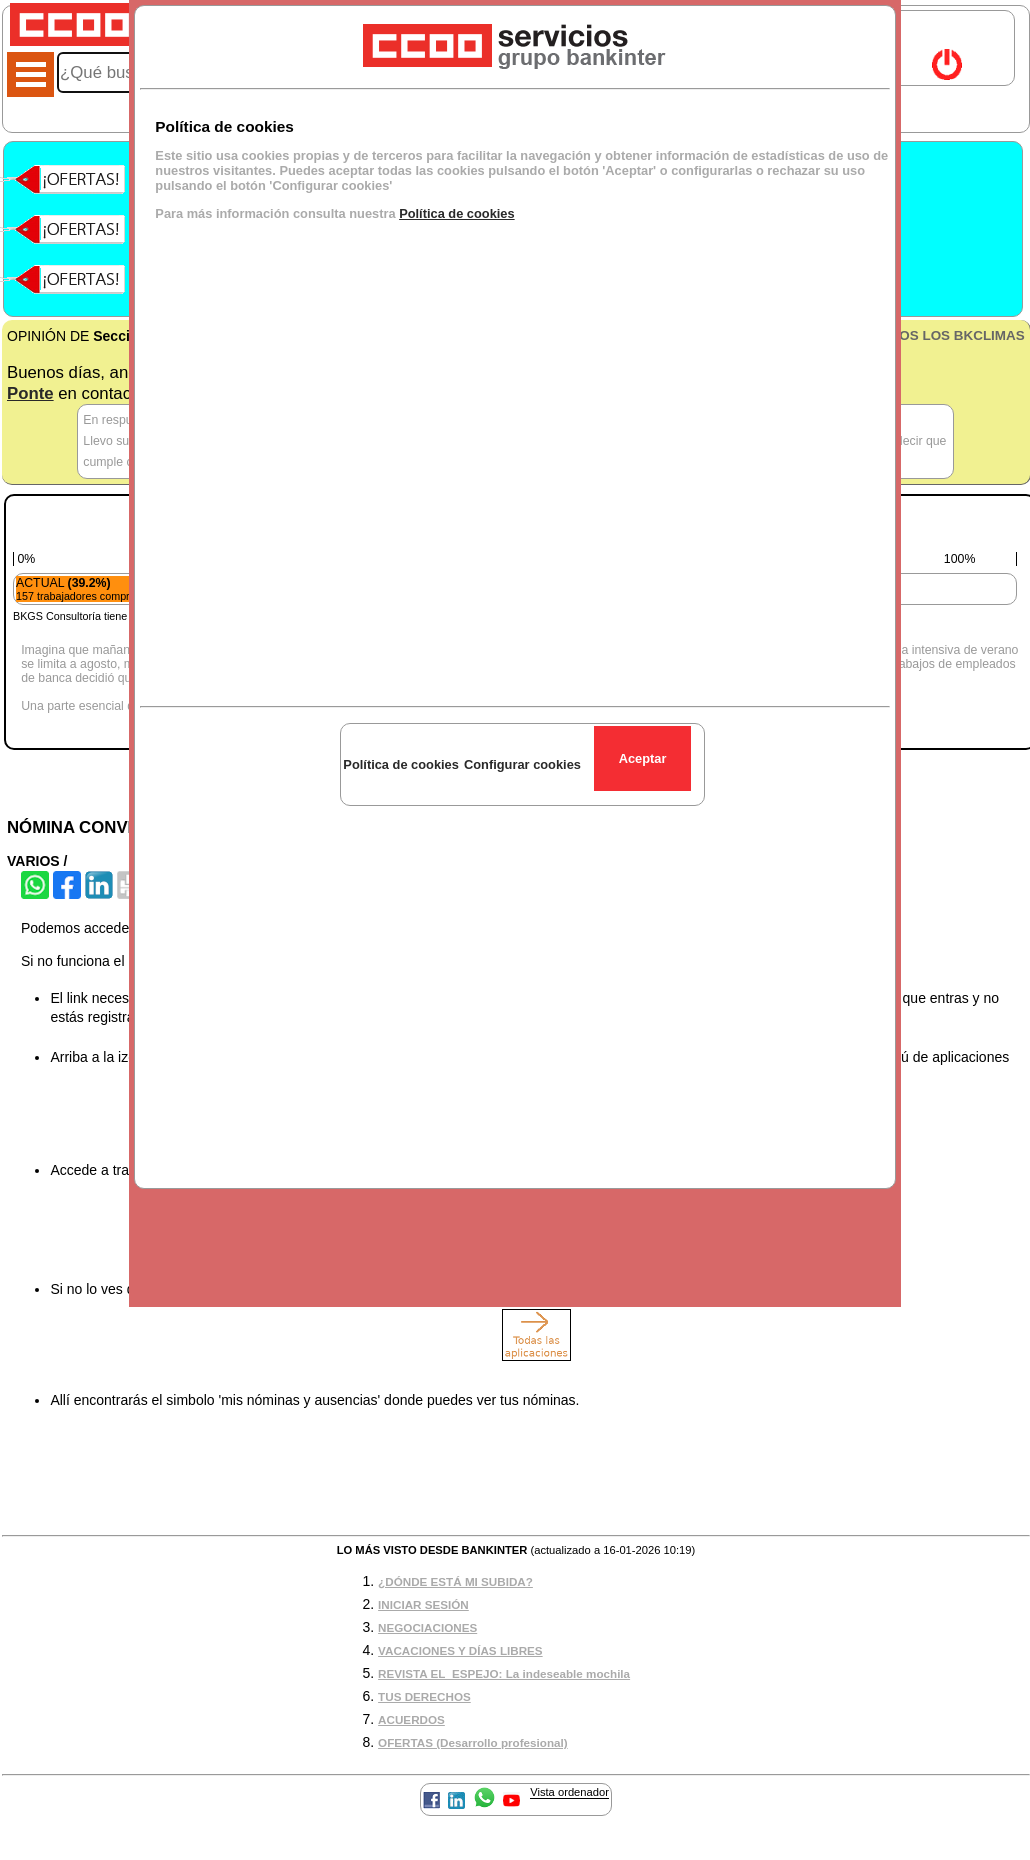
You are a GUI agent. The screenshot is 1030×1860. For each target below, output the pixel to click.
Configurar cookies (522, 764)
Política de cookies (457, 213)
